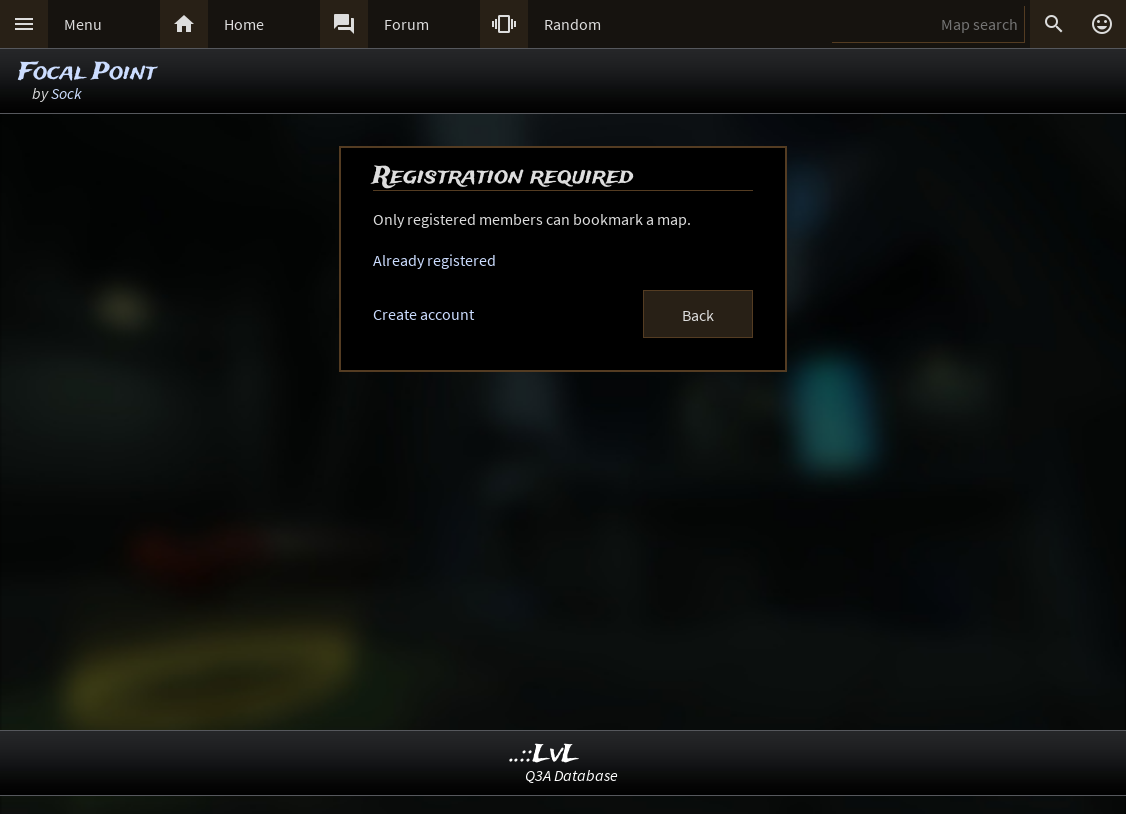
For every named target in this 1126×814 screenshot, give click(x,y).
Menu (83, 24)
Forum (406, 24)
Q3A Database (571, 775)
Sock (66, 93)
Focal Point (87, 72)
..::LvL (544, 754)
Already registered (434, 260)
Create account (423, 314)
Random (572, 24)
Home (244, 24)
